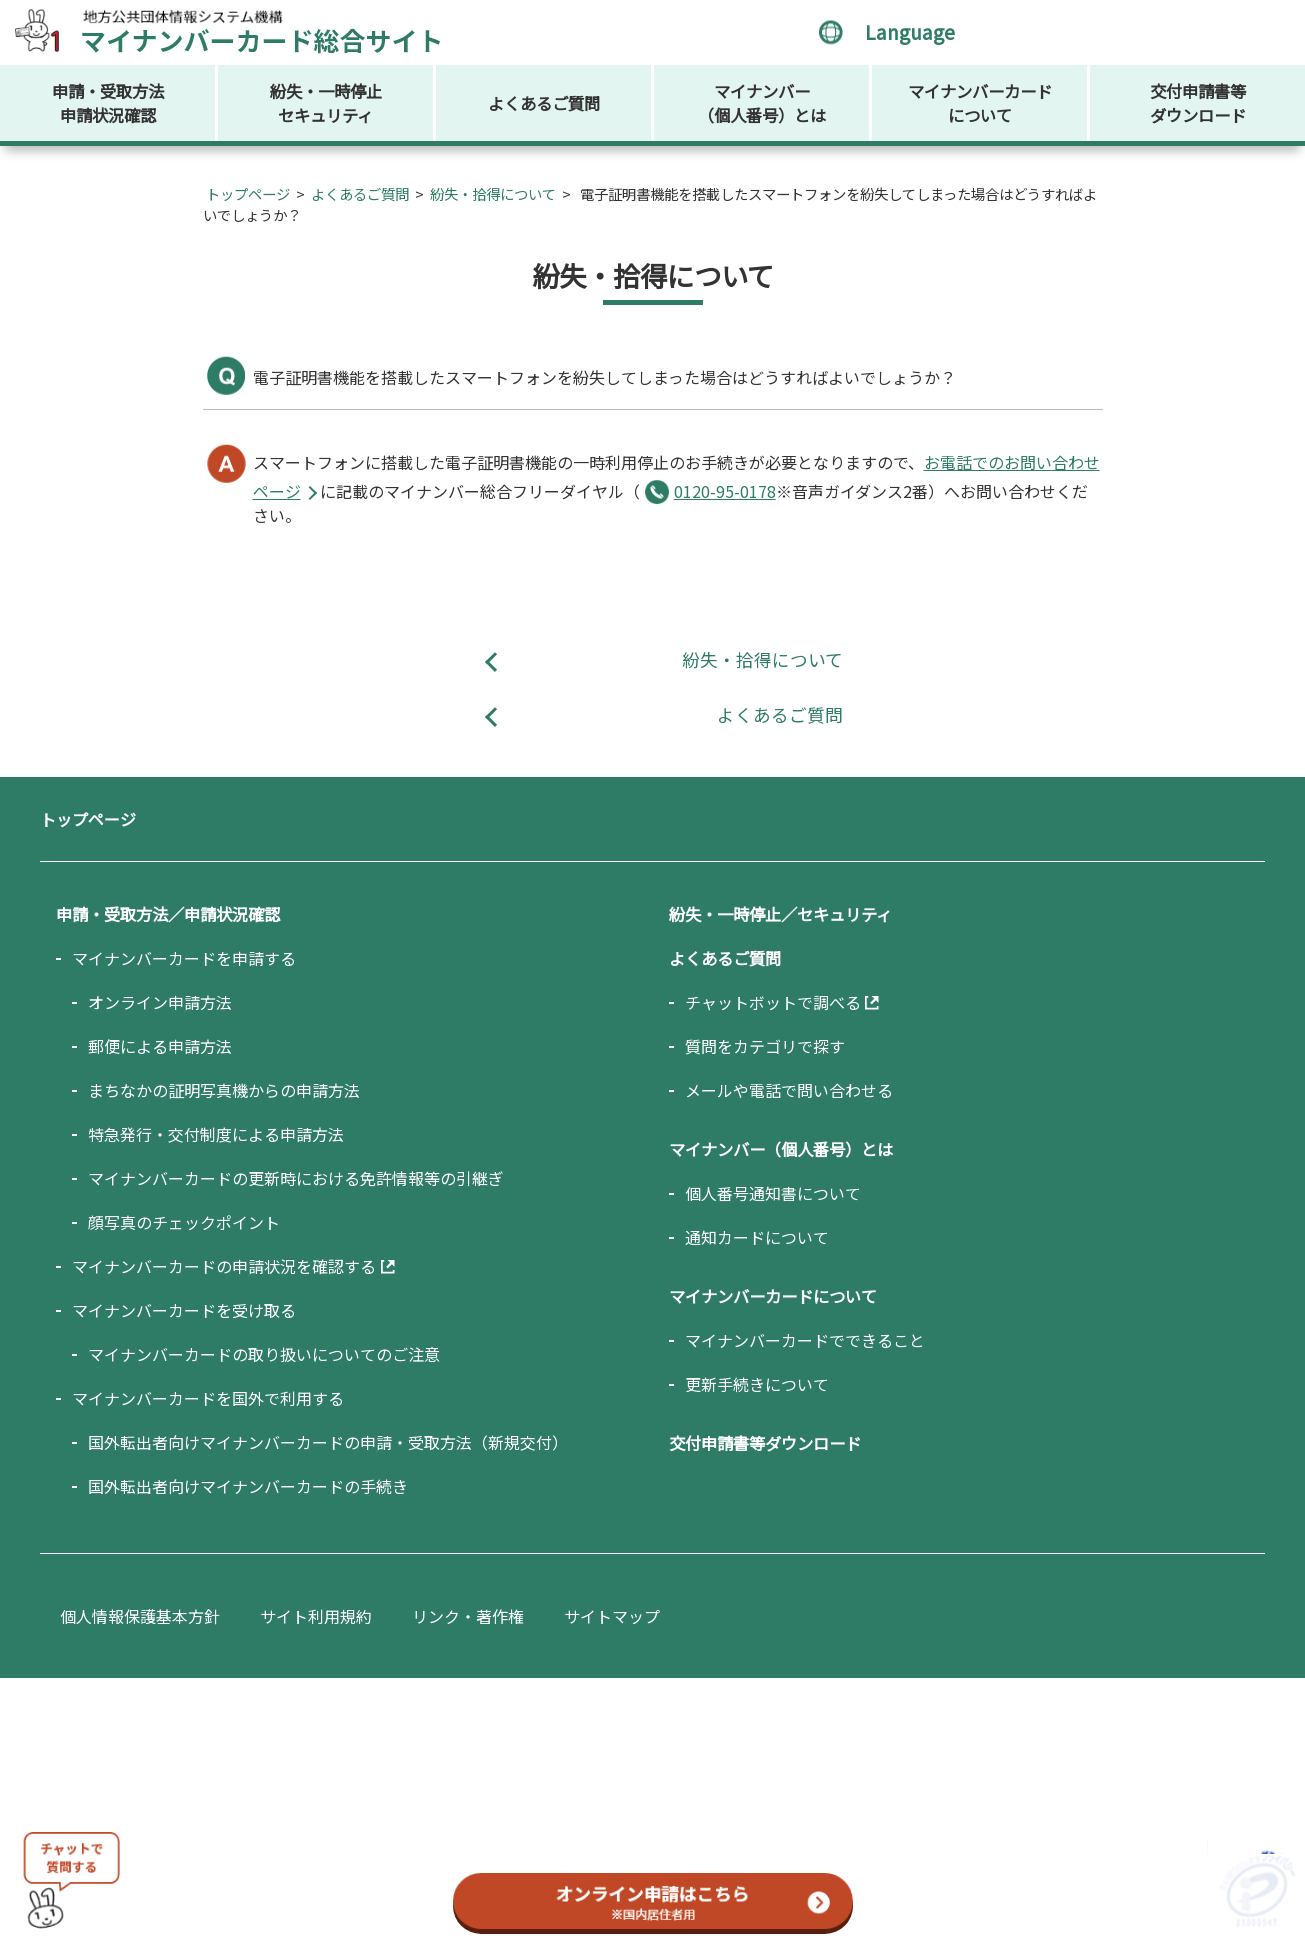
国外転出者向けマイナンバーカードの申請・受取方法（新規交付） (328, 1442)
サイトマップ (612, 1616)
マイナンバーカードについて (980, 103)
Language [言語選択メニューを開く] (910, 32)
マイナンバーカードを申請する (184, 958)
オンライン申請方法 (160, 1002)
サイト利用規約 (316, 1616)
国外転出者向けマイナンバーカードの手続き (248, 1486)
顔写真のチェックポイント (184, 1222)
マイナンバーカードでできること (805, 1340)
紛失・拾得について (493, 193)
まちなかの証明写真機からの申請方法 (224, 1090)
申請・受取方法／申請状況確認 (168, 914)
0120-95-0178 (725, 491)
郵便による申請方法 (160, 1046)
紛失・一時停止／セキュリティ (780, 914)
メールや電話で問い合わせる (789, 1090)
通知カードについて (757, 1237)
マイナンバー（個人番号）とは (762, 103)
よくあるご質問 (544, 103)
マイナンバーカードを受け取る (184, 1310)
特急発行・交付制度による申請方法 (216, 1134)
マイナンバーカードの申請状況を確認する (224, 1266)
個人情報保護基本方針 (140, 1616)
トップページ (248, 193)
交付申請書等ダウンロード (1198, 103)
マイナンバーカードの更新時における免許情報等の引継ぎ (296, 1178)
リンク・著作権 (468, 1616)
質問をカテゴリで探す (765, 1046)
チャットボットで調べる (773, 1002)
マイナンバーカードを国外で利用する (208, 1398)
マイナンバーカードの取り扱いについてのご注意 (264, 1354)
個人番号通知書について (773, 1193)
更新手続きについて (757, 1384)
